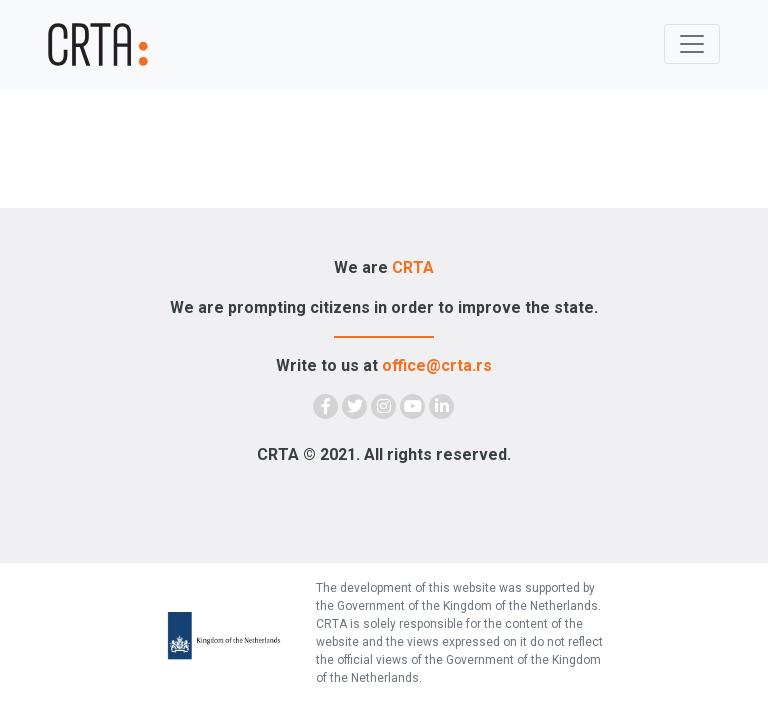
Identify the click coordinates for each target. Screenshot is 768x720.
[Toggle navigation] (692, 44)
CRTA (413, 267)
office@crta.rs (437, 365)
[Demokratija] (104, 44)
